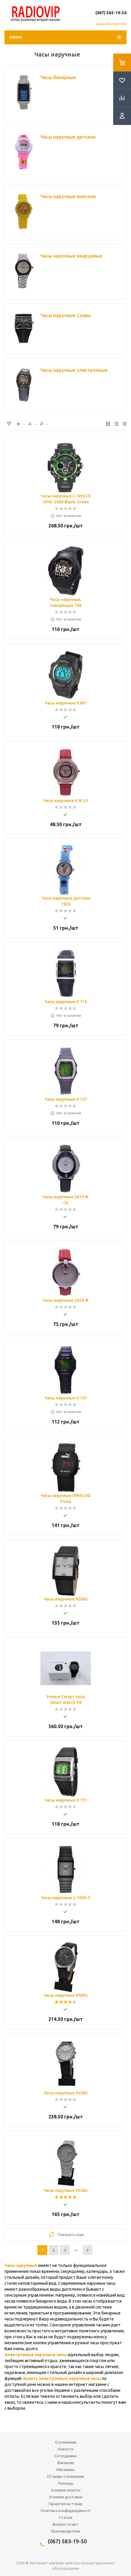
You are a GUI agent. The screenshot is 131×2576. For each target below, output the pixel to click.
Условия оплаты (66, 2490)
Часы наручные (20, 2265)
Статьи (65, 2517)
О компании (65, 2442)
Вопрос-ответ (66, 2524)
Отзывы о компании (65, 2476)
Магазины (65, 2469)
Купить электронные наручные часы (62, 2378)
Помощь (65, 2483)
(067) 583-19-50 (111, 13)
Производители (65, 2531)
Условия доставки (65, 2497)
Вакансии (65, 2463)
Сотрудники (65, 2456)
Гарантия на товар (66, 2504)
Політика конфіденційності (66, 2510)
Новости (65, 2449)
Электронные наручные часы (35, 2354)
